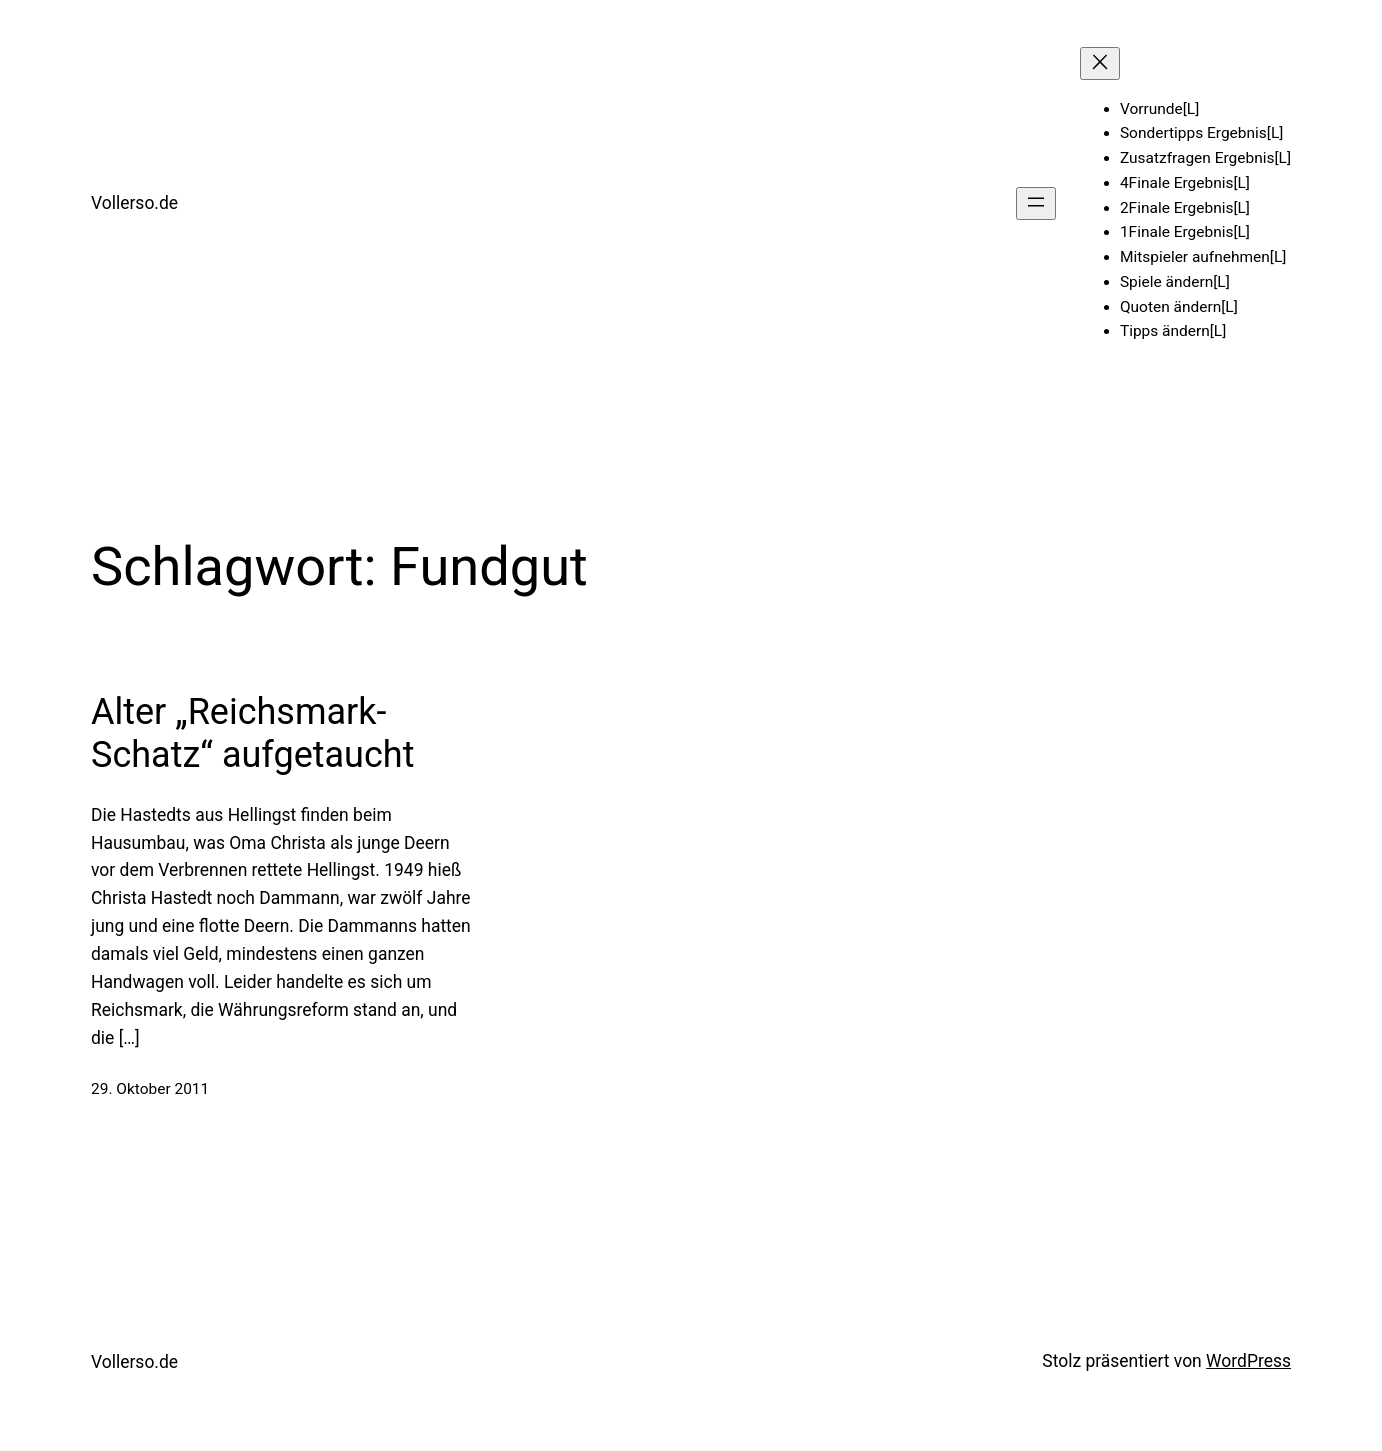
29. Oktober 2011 (150, 1089)
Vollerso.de (134, 203)
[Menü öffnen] (1036, 203)
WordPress (1248, 1361)
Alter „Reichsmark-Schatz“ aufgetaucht (252, 733)
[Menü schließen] (1100, 63)
